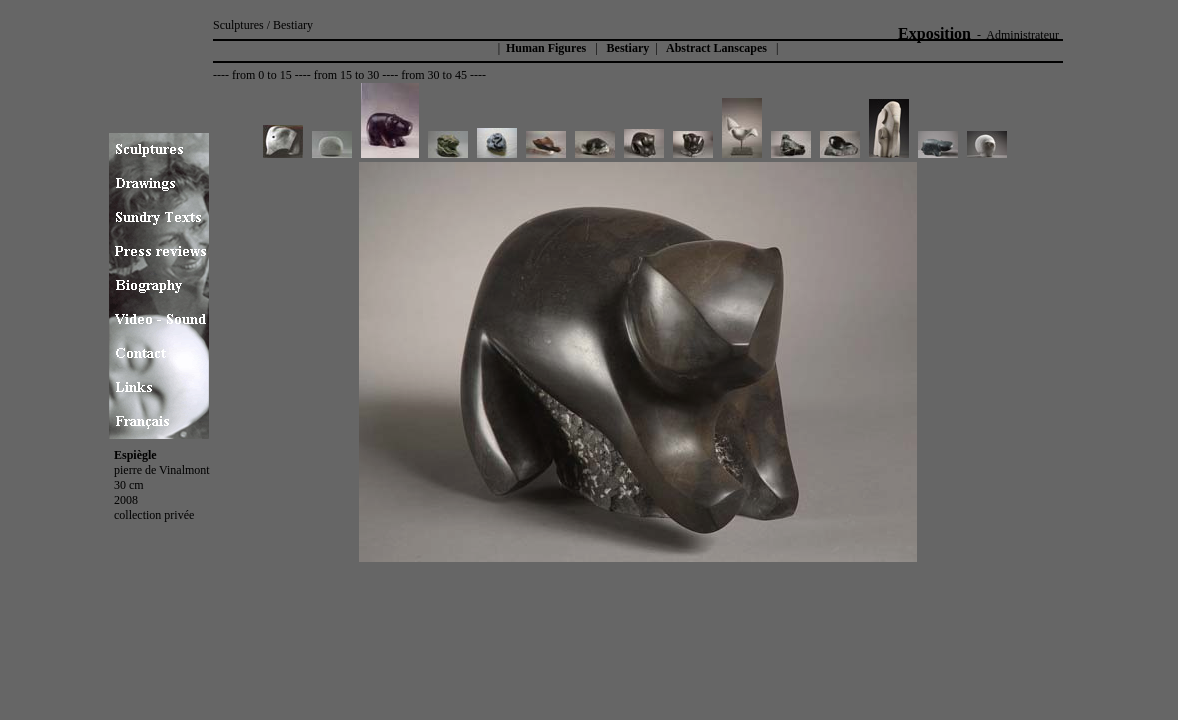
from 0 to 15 (262, 75)
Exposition (934, 33)
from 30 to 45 (434, 75)
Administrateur (1022, 35)
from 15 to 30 (347, 75)
